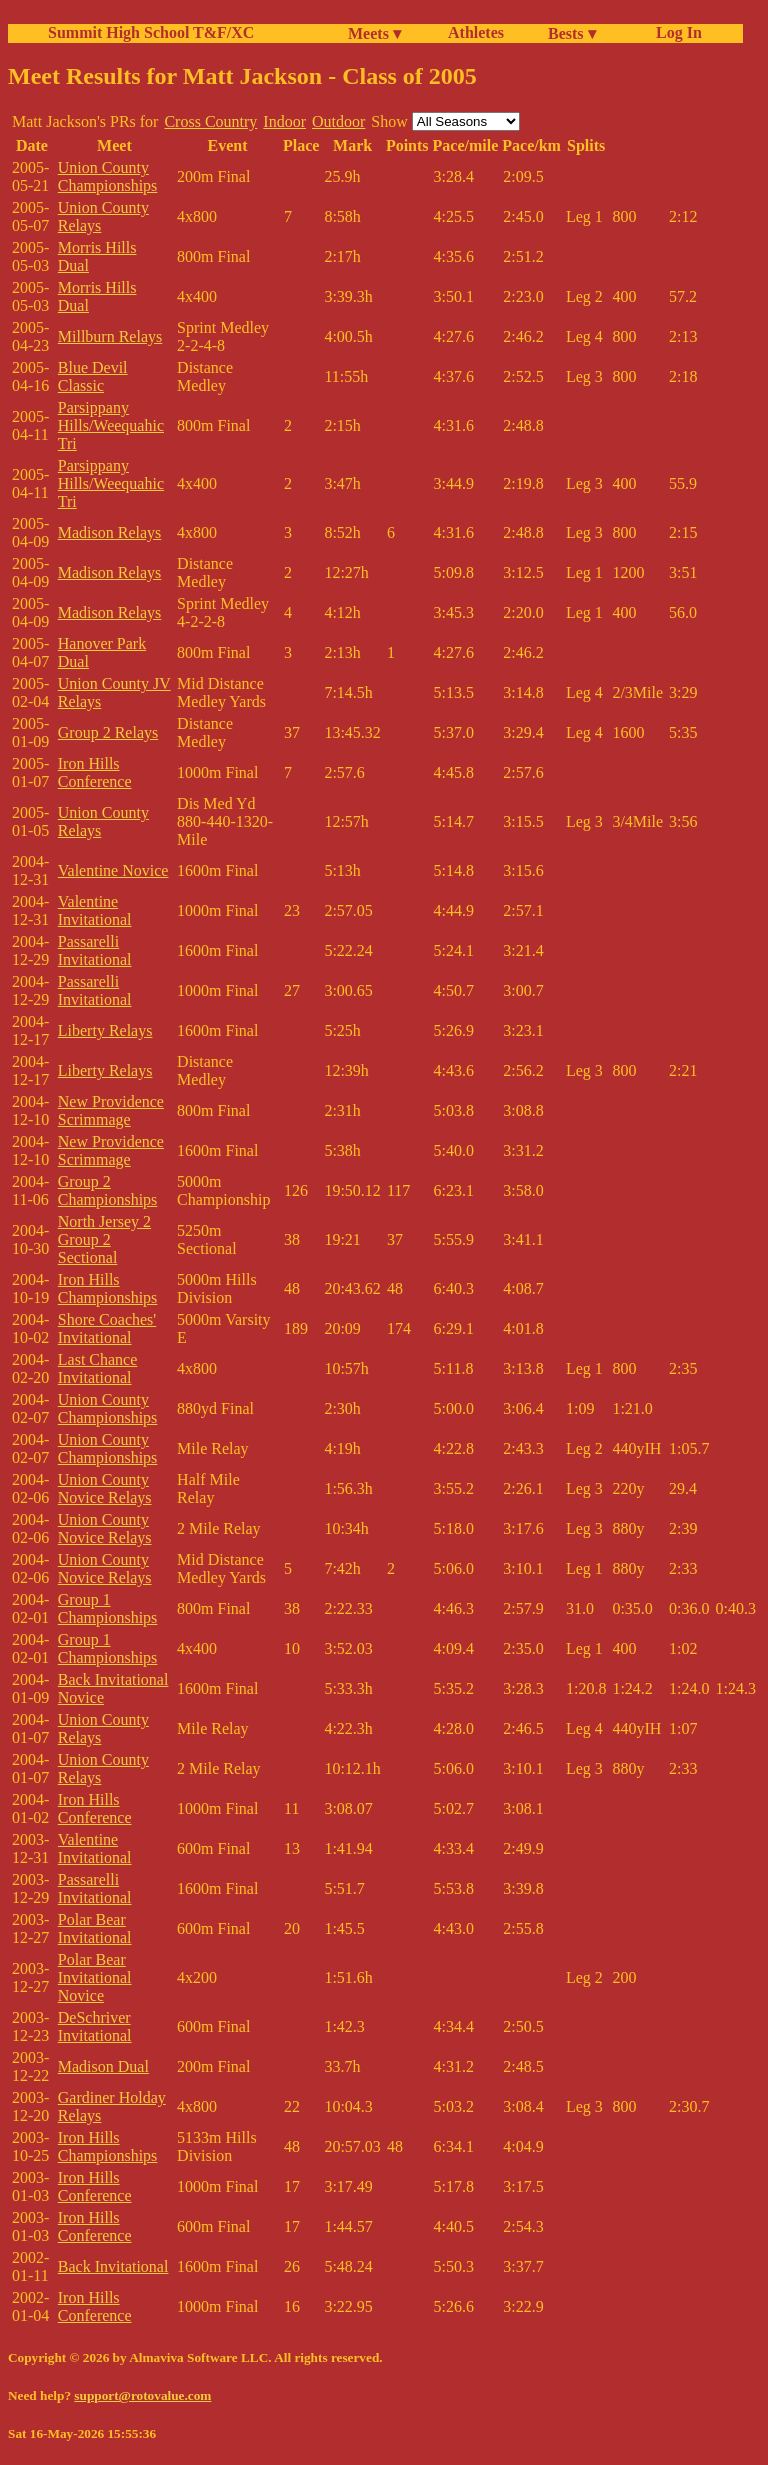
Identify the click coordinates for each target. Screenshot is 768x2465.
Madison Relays (110, 532)
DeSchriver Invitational (95, 2026)
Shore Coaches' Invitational (107, 1328)
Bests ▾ (572, 33)
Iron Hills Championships (108, 1288)
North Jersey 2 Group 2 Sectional (104, 1239)
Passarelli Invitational (95, 950)
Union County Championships (108, 176)
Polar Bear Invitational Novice (95, 1977)
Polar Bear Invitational (95, 1928)
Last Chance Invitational (98, 1368)
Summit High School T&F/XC (151, 32)
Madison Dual (103, 2066)
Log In (675, 32)
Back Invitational (113, 2266)
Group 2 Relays (108, 732)
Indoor (284, 121)
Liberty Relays (105, 1030)
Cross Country (210, 121)
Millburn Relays (110, 336)
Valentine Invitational (95, 910)
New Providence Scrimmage (111, 1110)
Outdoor (338, 121)
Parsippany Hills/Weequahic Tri (111, 425)
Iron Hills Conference (95, 772)
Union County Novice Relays (105, 1488)
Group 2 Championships (108, 1190)
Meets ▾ (374, 33)
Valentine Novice (113, 870)
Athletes (476, 32)
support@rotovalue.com (142, 2395)
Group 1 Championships (108, 1608)
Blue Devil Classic (93, 376)
